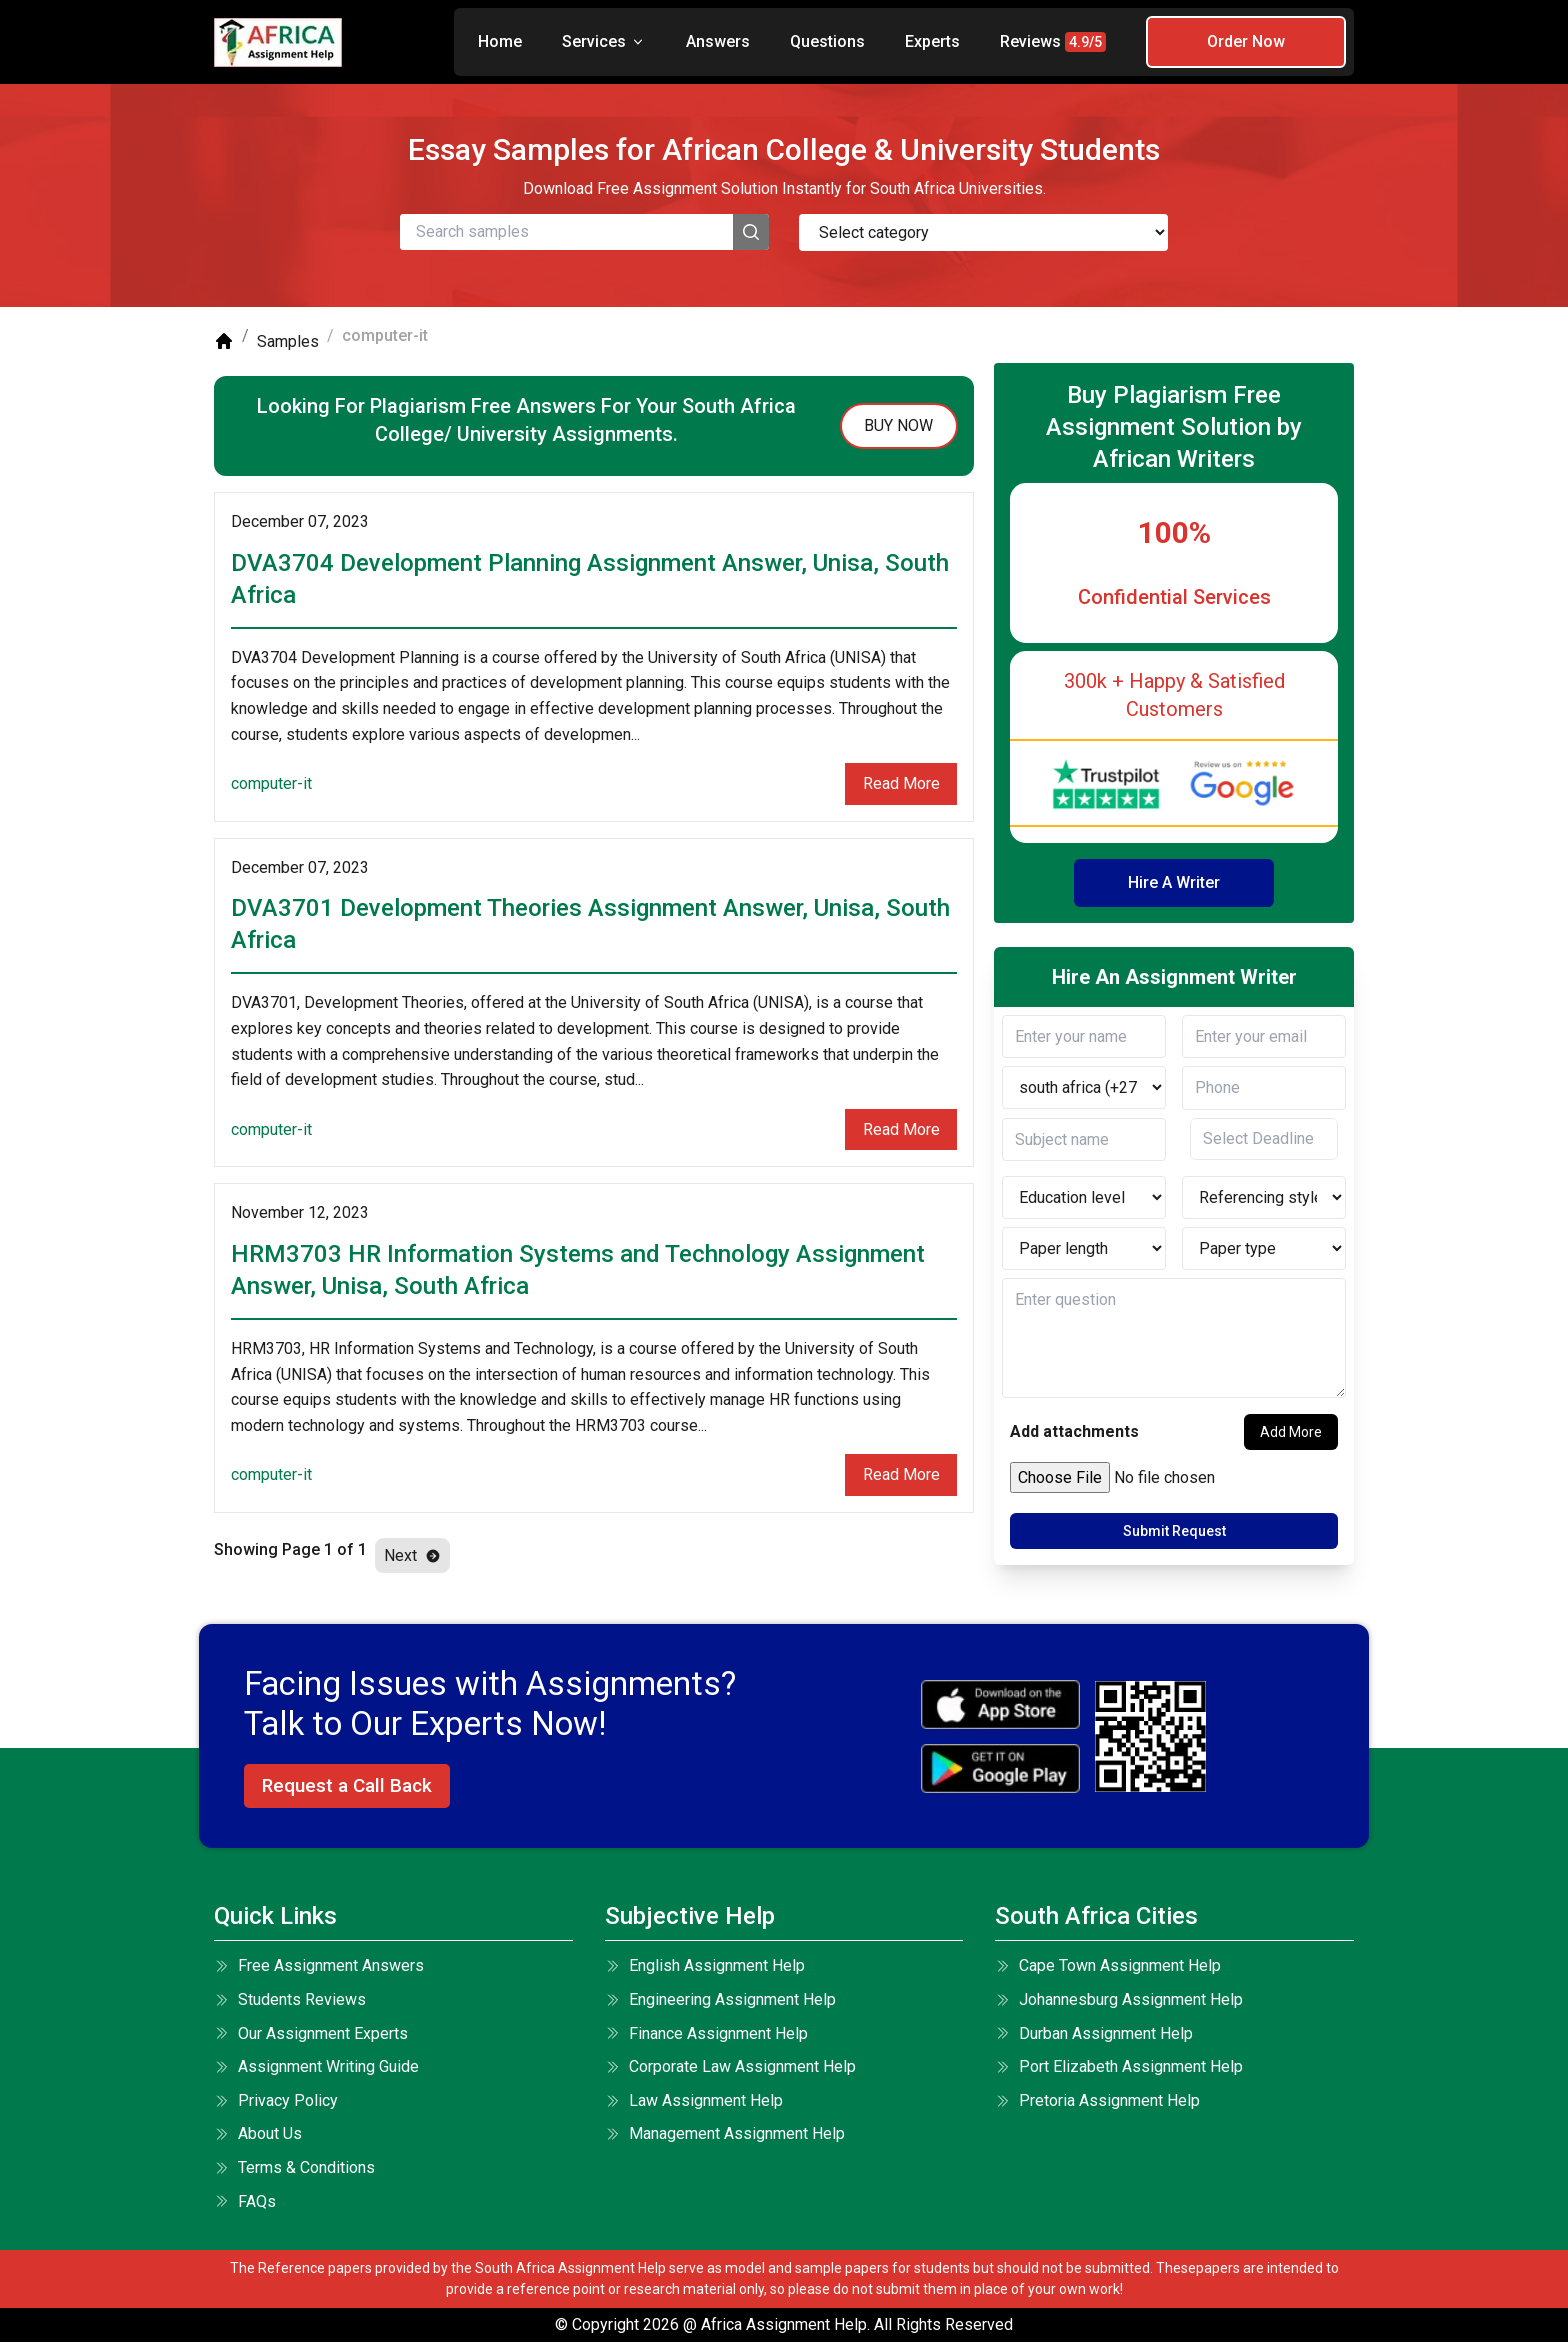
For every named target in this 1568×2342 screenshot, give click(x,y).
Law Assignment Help (694, 2100)
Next (412, 1555)
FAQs (245, 2201)
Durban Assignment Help (1094, 2033)
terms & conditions (294, 2167)
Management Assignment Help (725, 2133)
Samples (288, 341)
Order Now (1246, 41)
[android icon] (1000, 1768)
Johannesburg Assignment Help (1119, 1999)
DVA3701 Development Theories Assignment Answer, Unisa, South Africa (590, 924)
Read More (901, 783)
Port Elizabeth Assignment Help (1119, 2066)
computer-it (271, 783)
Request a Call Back (347, 1785)
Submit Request (1174, 1531)
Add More (1291, 1432)
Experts (932, 41)
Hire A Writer (1174, 882)
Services (604, 41)
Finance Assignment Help (706, 2033)
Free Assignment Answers (319, 1965)
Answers (718, 41)
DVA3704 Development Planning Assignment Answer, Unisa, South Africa (590, 579)
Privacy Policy (276, 2100)
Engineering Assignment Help (720, 1999)
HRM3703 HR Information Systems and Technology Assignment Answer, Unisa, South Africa (578, 1270)
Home (500, 41)
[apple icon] (1000, 1704)
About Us (258, 2133)
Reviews (1053, 42)
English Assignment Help (705, 1965)
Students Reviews (290, 1999)
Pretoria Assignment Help (1097, 2100)
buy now (898, 425)
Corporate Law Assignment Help (730, 2066)
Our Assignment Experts (311, 2033)
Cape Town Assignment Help (1108, 1965)
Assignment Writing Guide (316, 2066)
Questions (827, 41)
